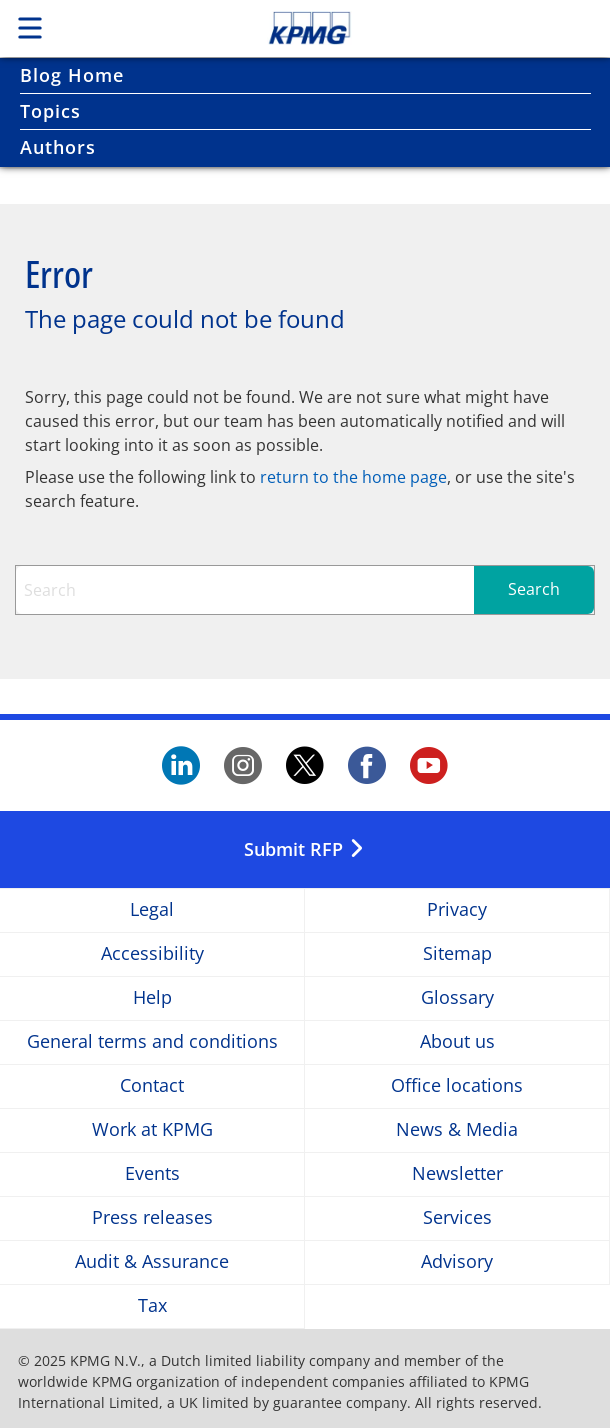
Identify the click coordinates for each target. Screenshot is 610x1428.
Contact (152, 1086)
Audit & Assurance (152, 1262)
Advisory (457, 1262)
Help (152, 998)
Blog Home (72, 75)
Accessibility (152, 954)
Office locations (457, 1086)
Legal (152, 910)
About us (457, 1042)
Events (152, 1174)
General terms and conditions (152, 1042)
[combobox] (305, 590)
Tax (152, 1306)
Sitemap (457, 954)
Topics (50, 111)
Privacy (457, 910)
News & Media (457, 1130)
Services (457, 1218)
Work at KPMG (152, 1130)
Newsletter (457, 1174)
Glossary (457, 998)
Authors (58, 147)
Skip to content (368, 28)
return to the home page (353, 477)
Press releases (152, 1218)
